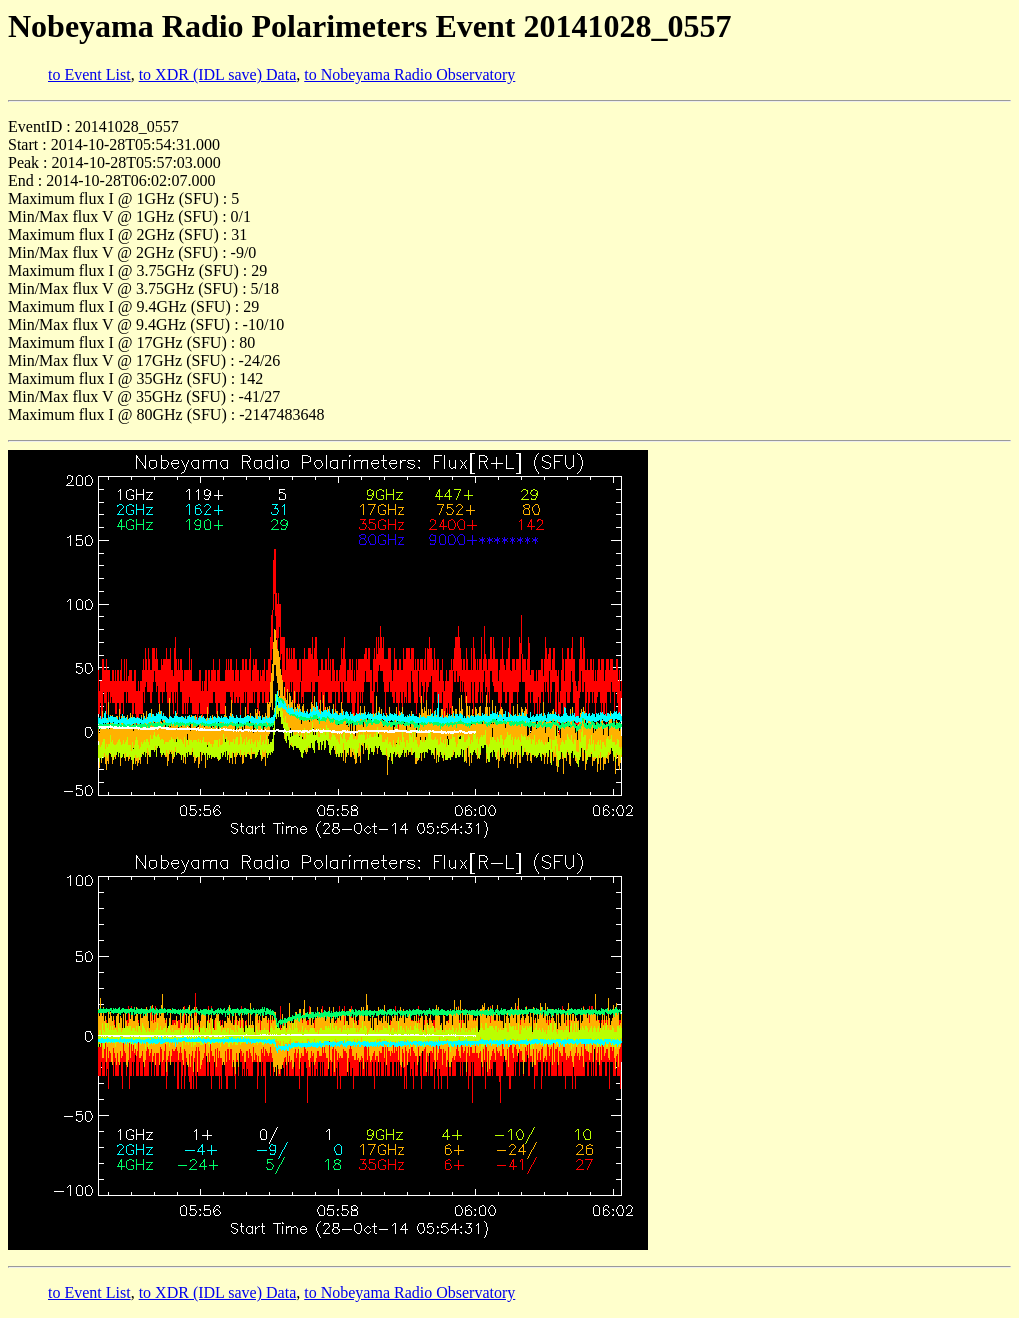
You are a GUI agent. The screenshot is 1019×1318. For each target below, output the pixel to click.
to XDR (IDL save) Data (218, 74)
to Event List (89, 74)
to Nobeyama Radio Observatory (409, 74)
